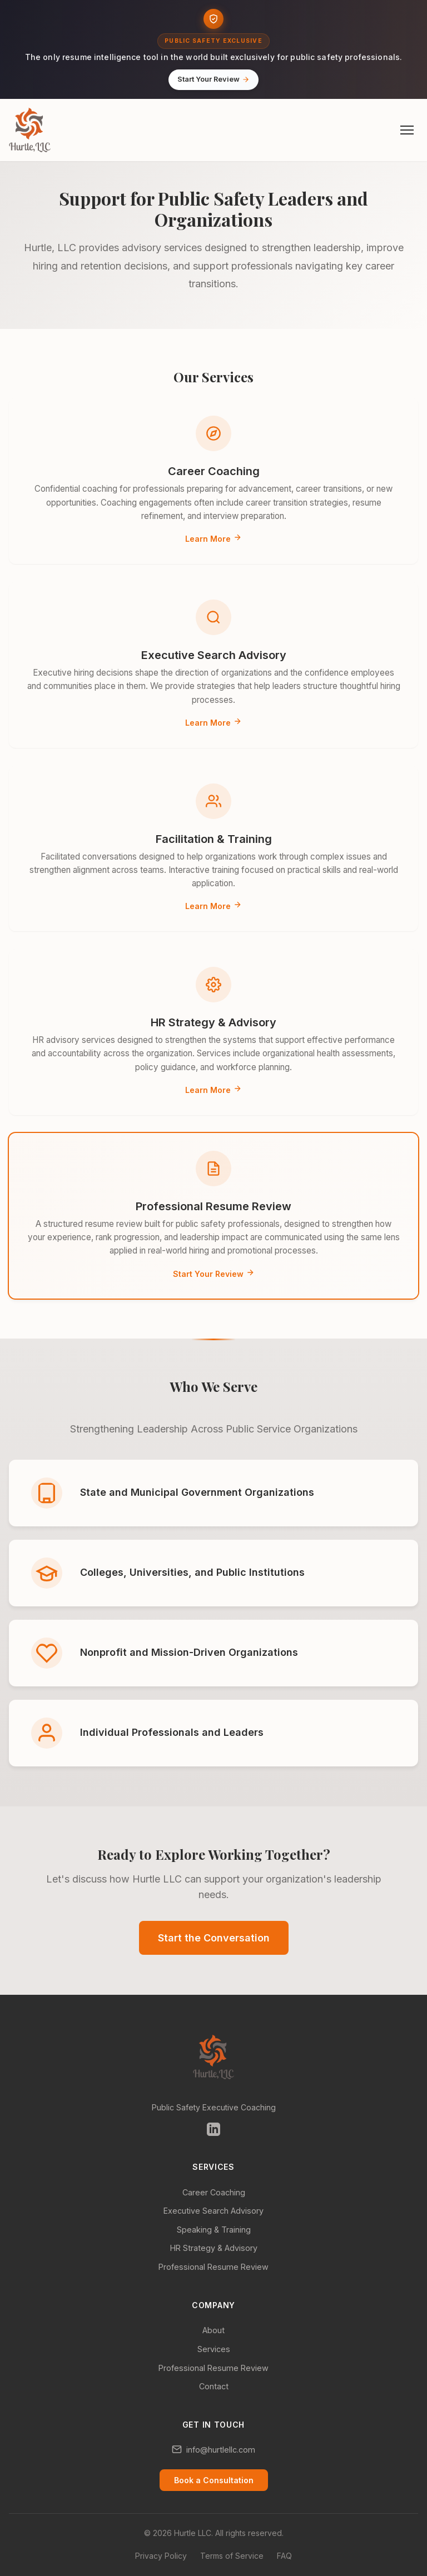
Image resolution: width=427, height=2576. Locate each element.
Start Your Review (213, 79)
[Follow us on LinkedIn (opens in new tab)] (213, 2131)
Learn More (213, 539)
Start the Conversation (214, 1938)
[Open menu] (407, 130)
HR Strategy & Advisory (213, 2248)
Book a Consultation (214, 2480)
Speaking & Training (214, 2229)
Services (213, 2349)
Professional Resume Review (213, 2267)
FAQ (284, 2555)
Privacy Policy (161, 2555)
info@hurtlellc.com (220, 2449)
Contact (214, 2386)
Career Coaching (213, 2192)
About (213, 2330)
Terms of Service (232, 2555)
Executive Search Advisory (213, 2210)
